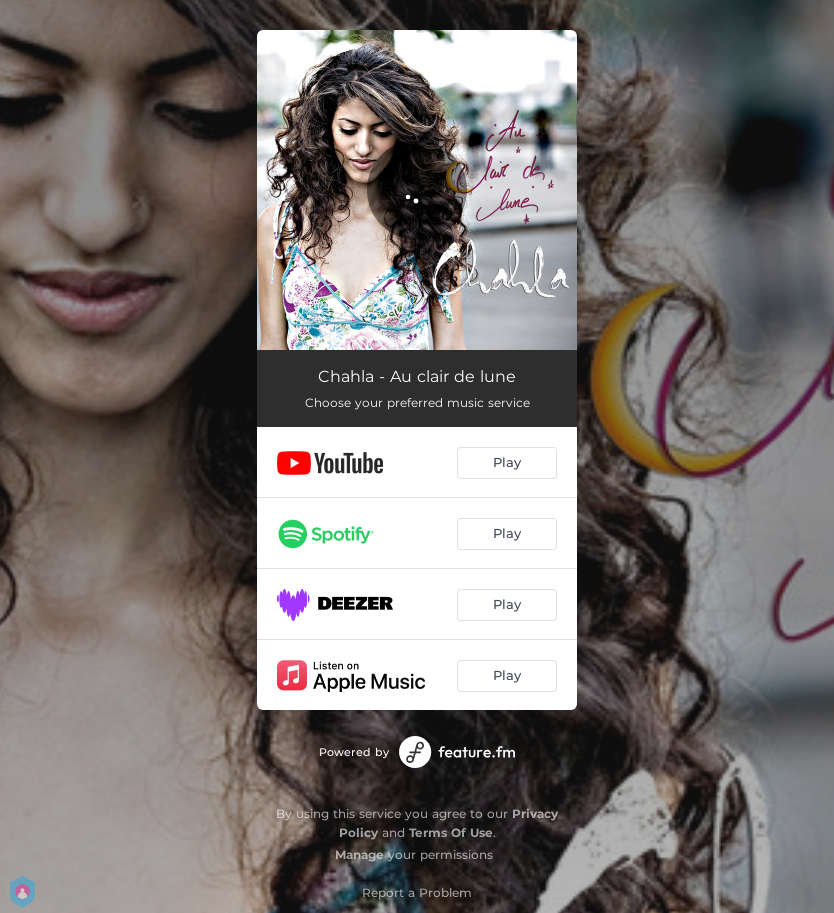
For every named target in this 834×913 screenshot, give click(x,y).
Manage (359, 854)
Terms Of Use (451, 832)
